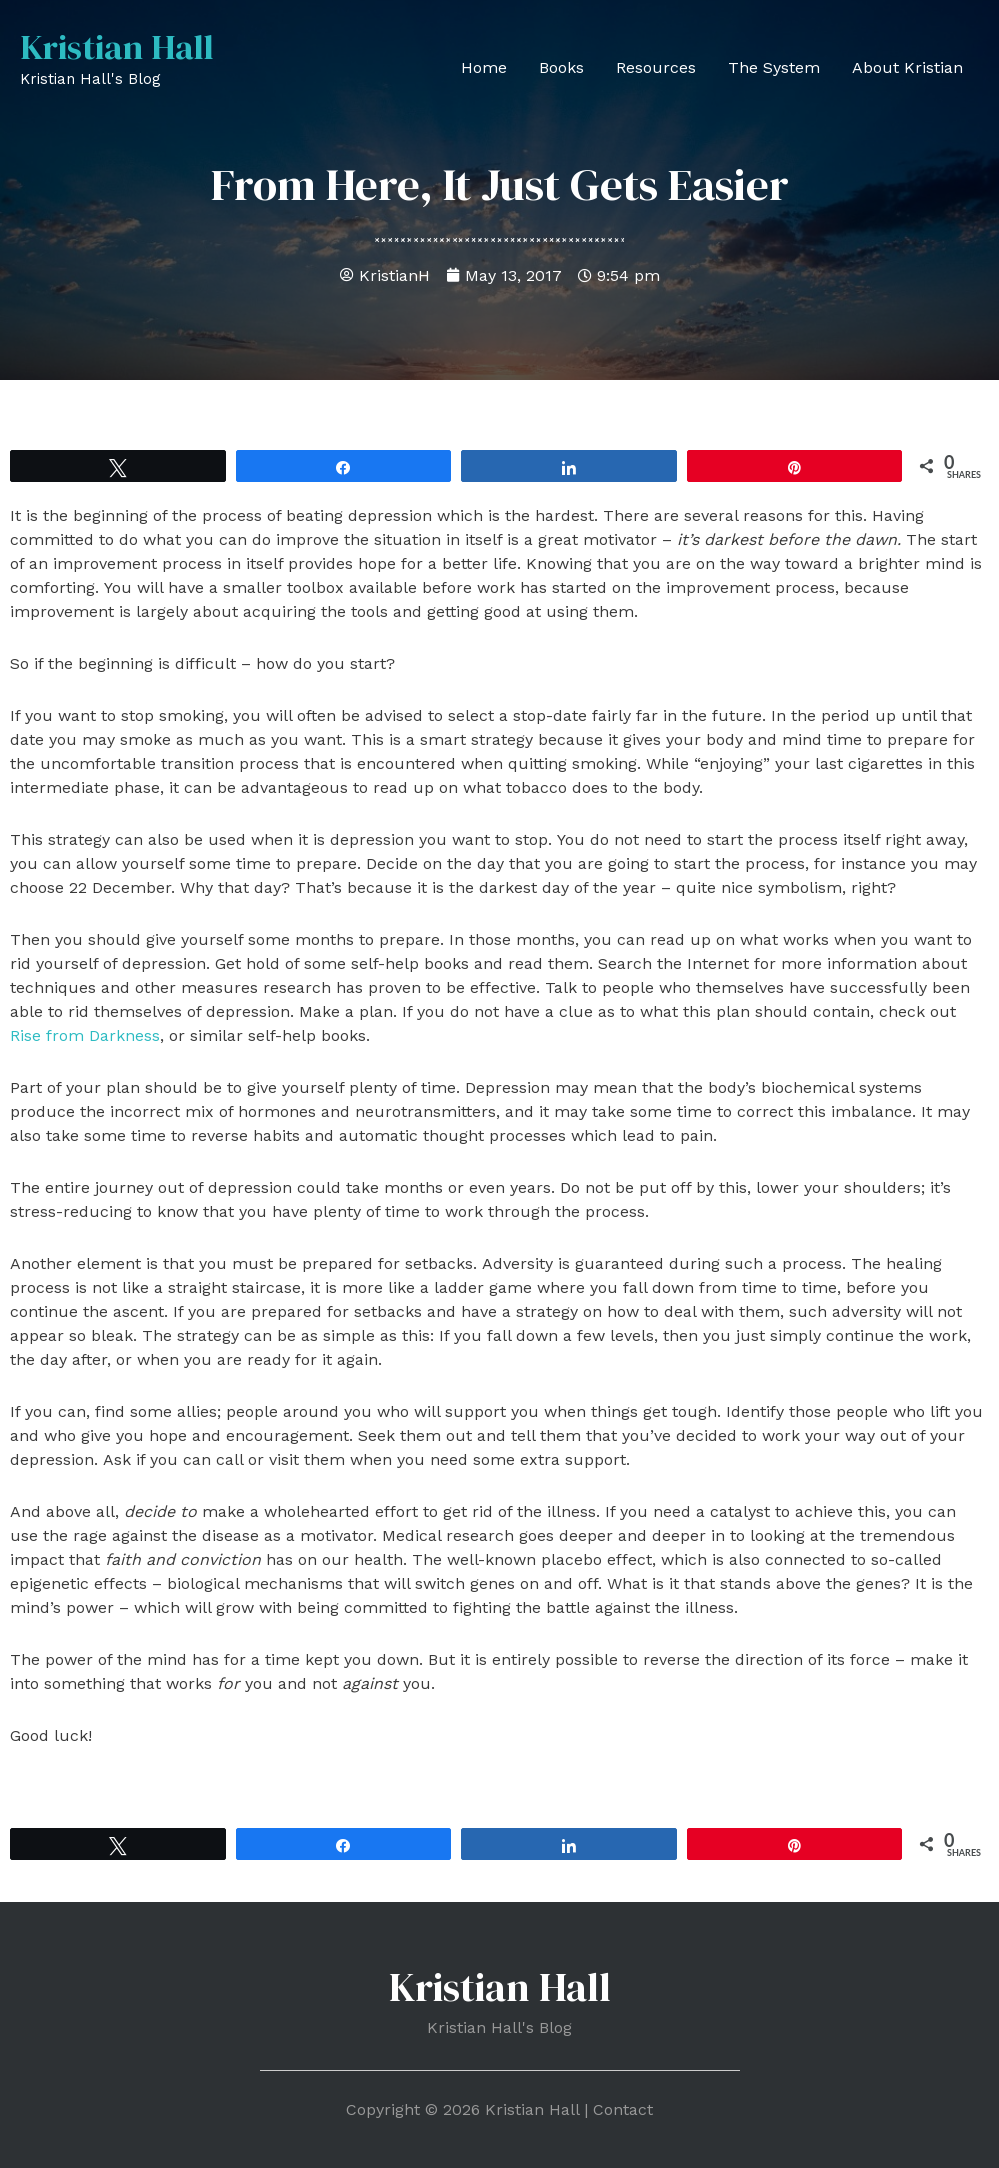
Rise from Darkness (85, 1035)
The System (774, 67)
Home (484, 67)
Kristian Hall (117, 47)
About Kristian (907, 67)
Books (561, 67)
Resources (656, 67)
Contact (623, 2109)
